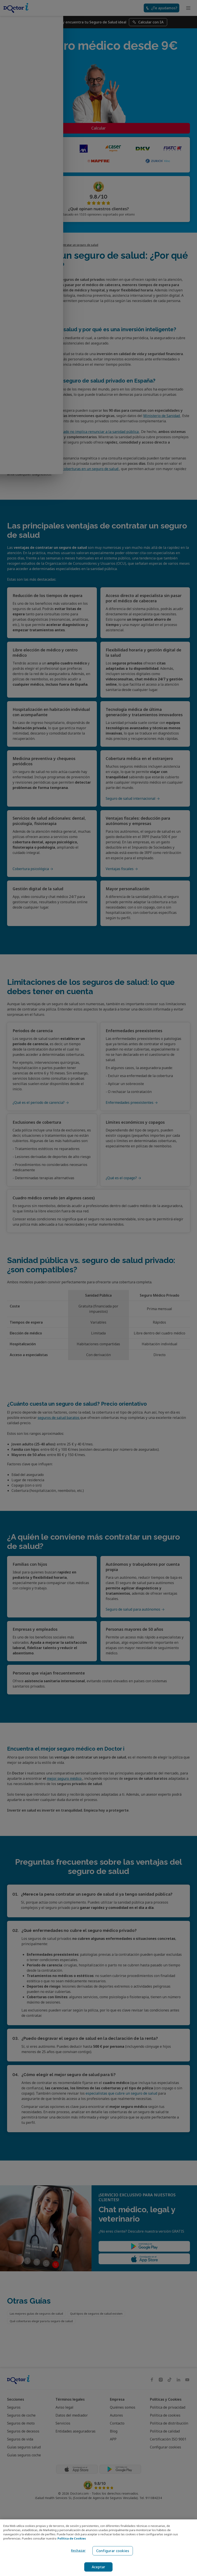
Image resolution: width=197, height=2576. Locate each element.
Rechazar (77, 2550)
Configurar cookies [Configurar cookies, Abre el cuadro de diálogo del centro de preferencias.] (112, 2550)
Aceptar (98, 2567)
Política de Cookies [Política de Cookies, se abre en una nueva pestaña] (71, 2538)
